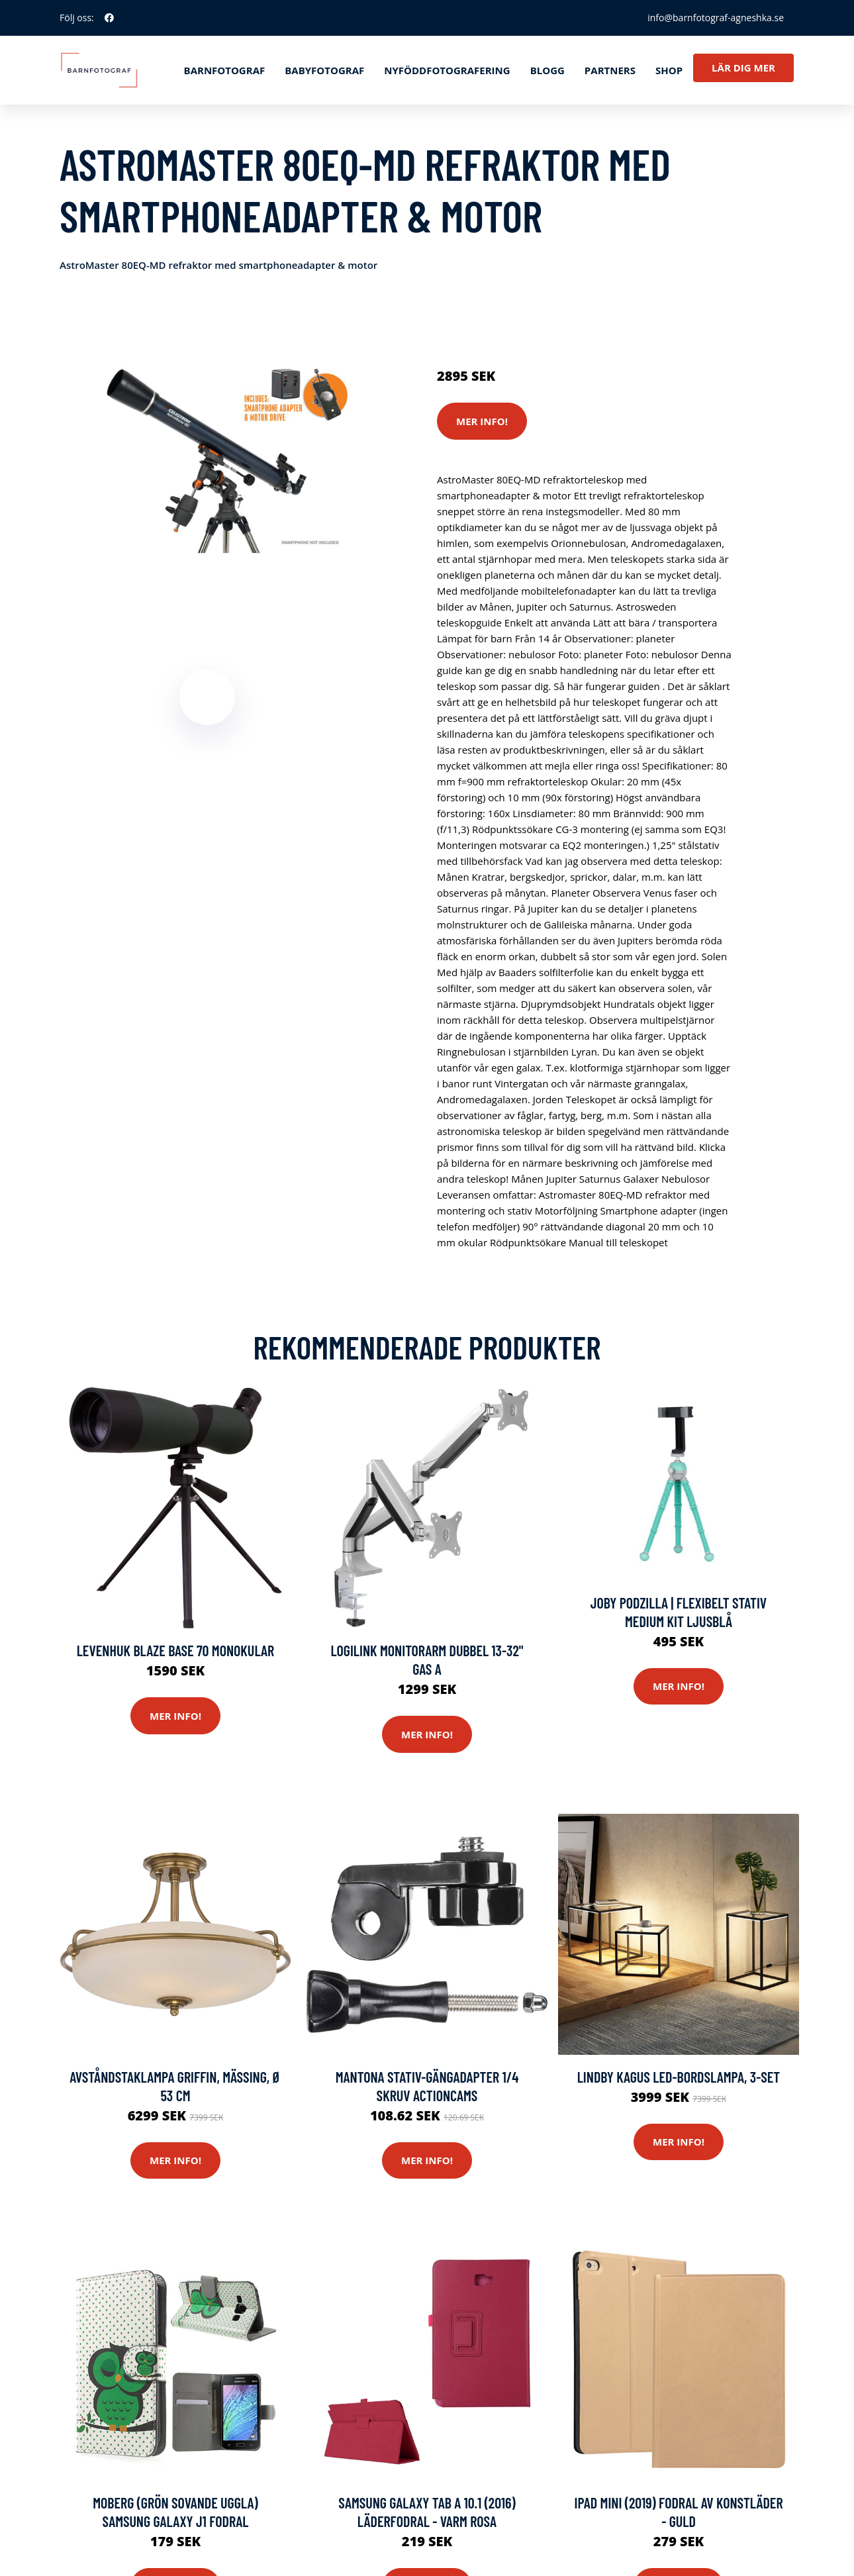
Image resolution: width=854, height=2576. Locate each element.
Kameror (515, 320)
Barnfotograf (224, 70)
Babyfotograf (324, 70)
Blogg (547, 70)
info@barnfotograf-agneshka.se (715, 17)
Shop (669, 70)
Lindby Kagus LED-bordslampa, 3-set (679, 2076)
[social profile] (109, 17)
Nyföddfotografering (447, 70)
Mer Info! (482, 421)
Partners (610, 70)
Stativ (553, 320)
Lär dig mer (743, 67)
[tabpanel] (207, 454)
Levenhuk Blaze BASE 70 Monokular (176, 1650)
